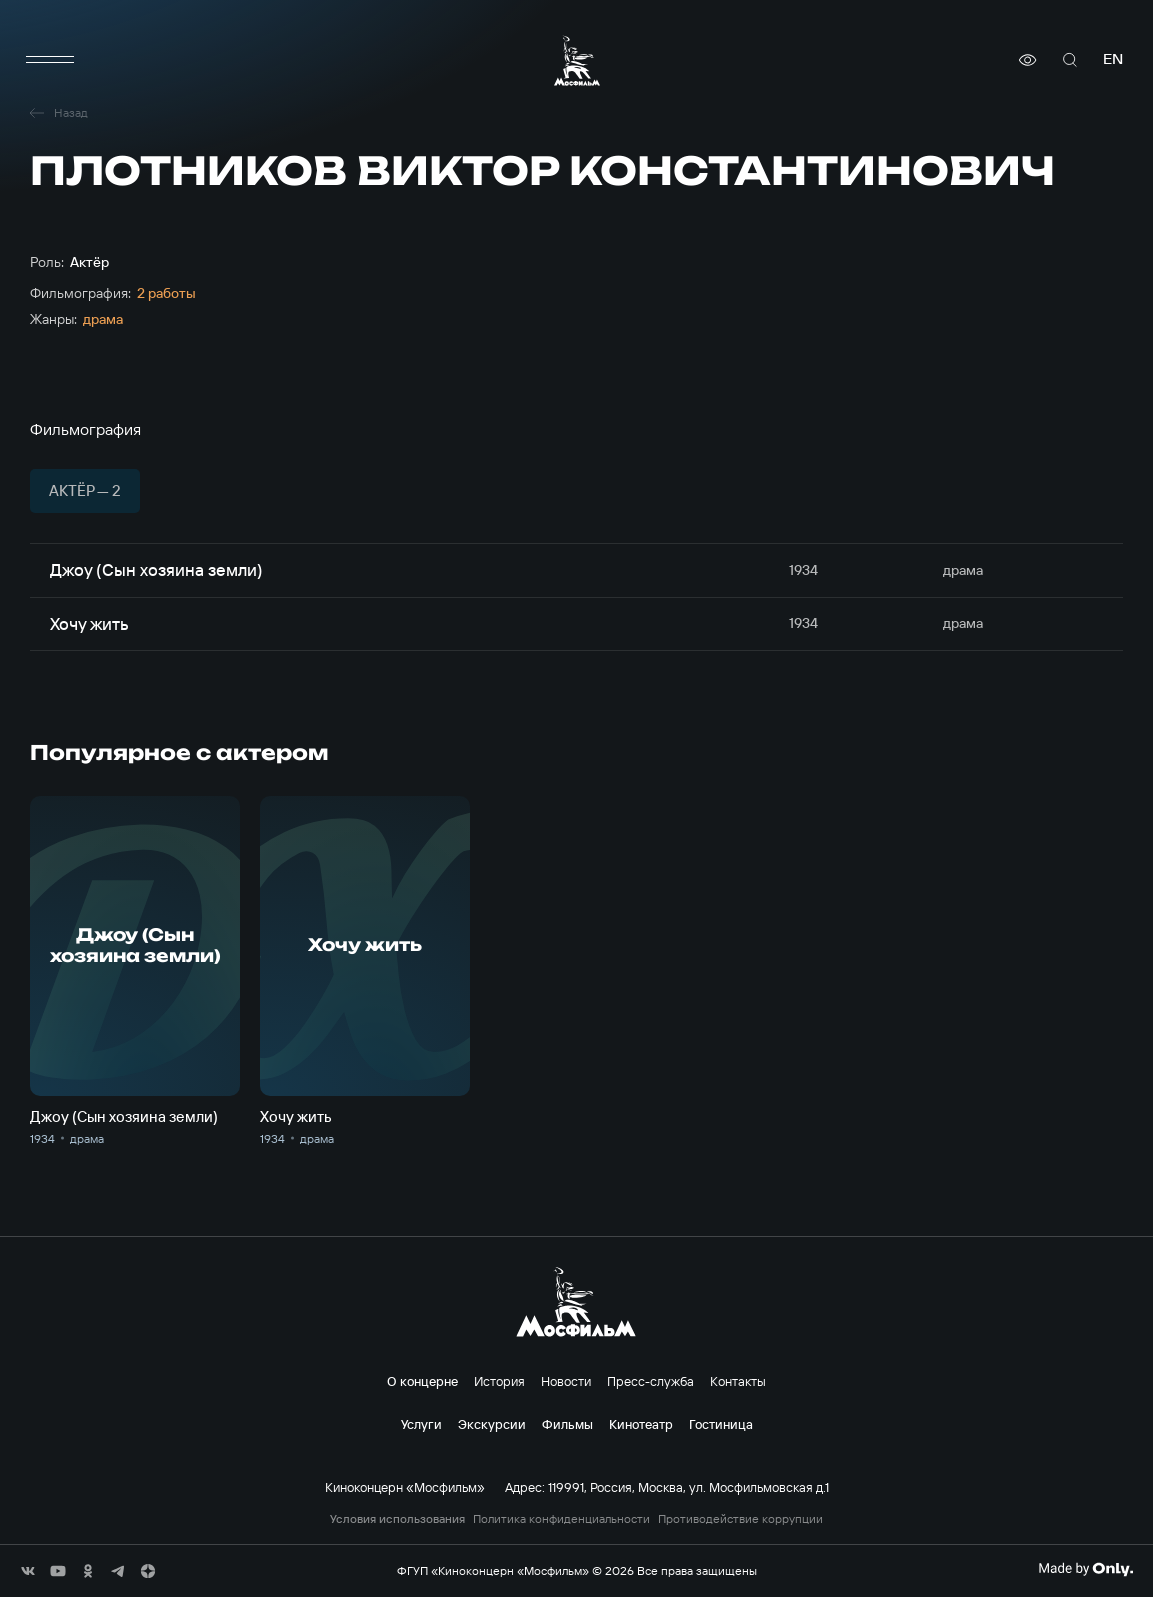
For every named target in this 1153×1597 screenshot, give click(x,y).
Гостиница (721, 1424)
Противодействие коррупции (740, 1519)
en (1113, 59)
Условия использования (397, 1519)
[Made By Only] (1085, 1569)
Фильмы (567, 1424)
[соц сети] (28, 1571)
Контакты (738, 1381)
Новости (566, 1381)
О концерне (422, 1381)
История (499, 1381)
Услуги (421, 1424)
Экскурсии (492, 1424)
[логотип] (577, 60)
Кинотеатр (641, 1424)
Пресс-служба (650, 1381)
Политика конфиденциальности (561, 1519)
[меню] (50, 60)
